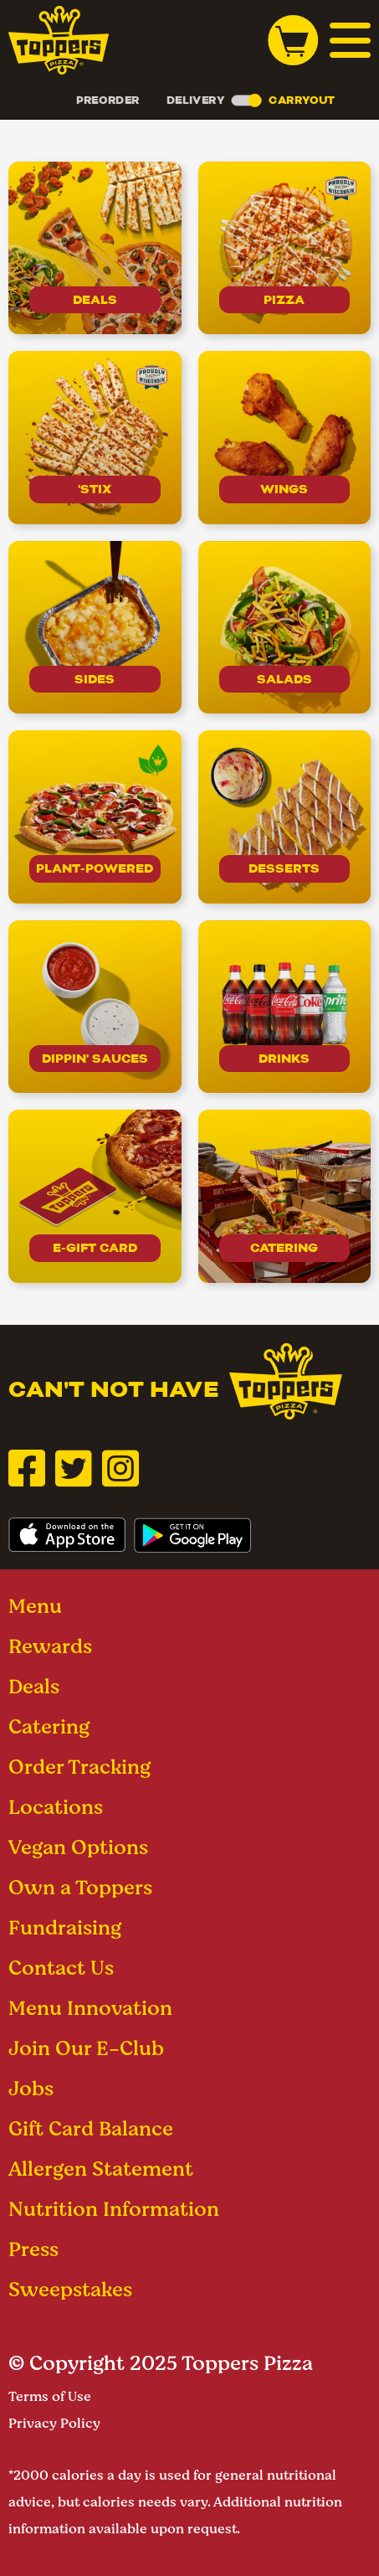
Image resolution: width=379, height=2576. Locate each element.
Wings (284, 489)
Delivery (195, 100)
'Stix (94, 489)
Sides (94, 679)
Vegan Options (78, 1847)
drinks (284, 1058)
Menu (35, 1606)
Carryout (301, 100)
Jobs (31, 2088)
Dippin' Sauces (95, 1058)
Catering (284, 1247)
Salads (284, 679)
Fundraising (64, 1927)
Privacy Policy (54, 2423)
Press (33, 2249)
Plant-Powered (94, 868)
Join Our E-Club (86, 2048)
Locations (55, 1807)
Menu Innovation (90, 2008)
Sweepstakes (70, 2289)
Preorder (108, 100)
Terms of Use (49, 2396)
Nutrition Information (113, 2209)
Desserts (284, 868)
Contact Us (61, 1968)
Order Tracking (79, 1767)
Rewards (50, 1646)
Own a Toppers (80, 1887)
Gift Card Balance (90, 2128)
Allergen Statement (100, 2169)
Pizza (284, 299)
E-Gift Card (95, 1247)
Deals (95, 299)
